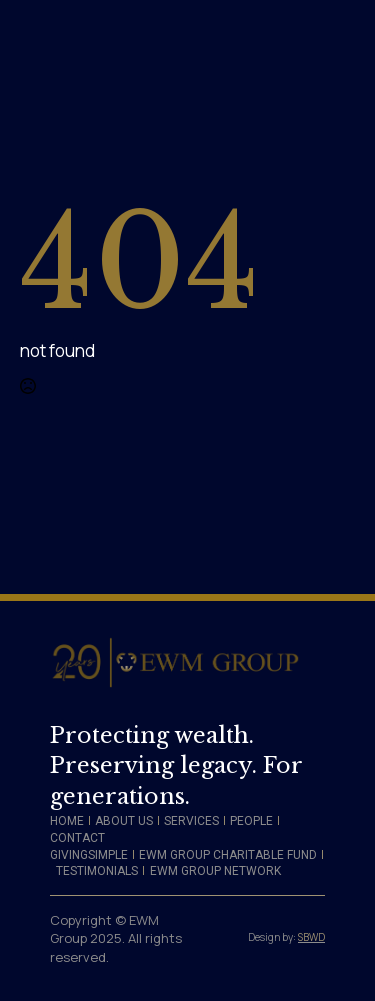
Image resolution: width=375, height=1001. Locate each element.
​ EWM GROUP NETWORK (214, 871)
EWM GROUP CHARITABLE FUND (228, 855)
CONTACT (77, 838)
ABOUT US (124, 821)
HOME (67, 821)
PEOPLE (251, 821)
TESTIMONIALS (97, 871)
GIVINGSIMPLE (89, 855)
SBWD (311, 937)
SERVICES (191, 821)
